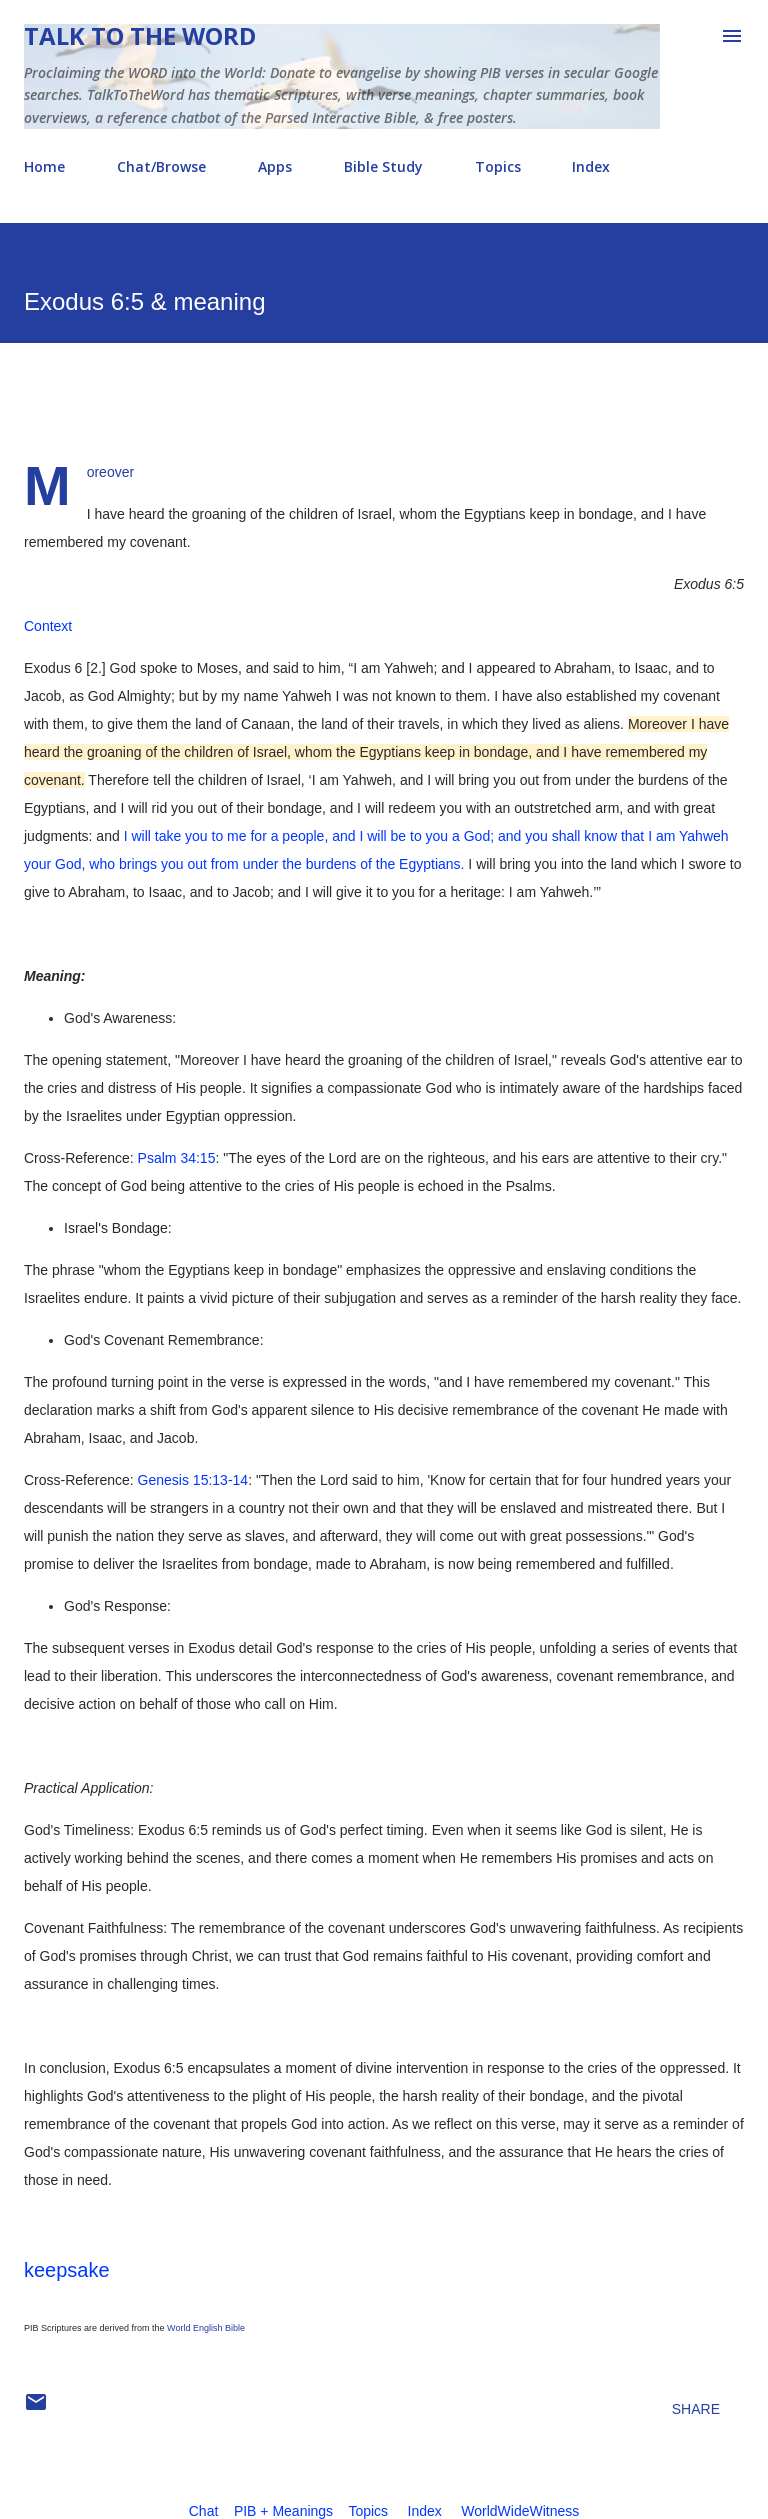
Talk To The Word (140, 35)
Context (48, 626)
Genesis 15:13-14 (193, 1480)
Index (591, 166)
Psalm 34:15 (177, 1158)
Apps (275, 166)
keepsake (67, 2270)
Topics (498, 166)
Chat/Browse (161, 166)
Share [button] (696, 2409)
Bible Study (383, 166)
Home (44, 166)
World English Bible (206, 2328)
